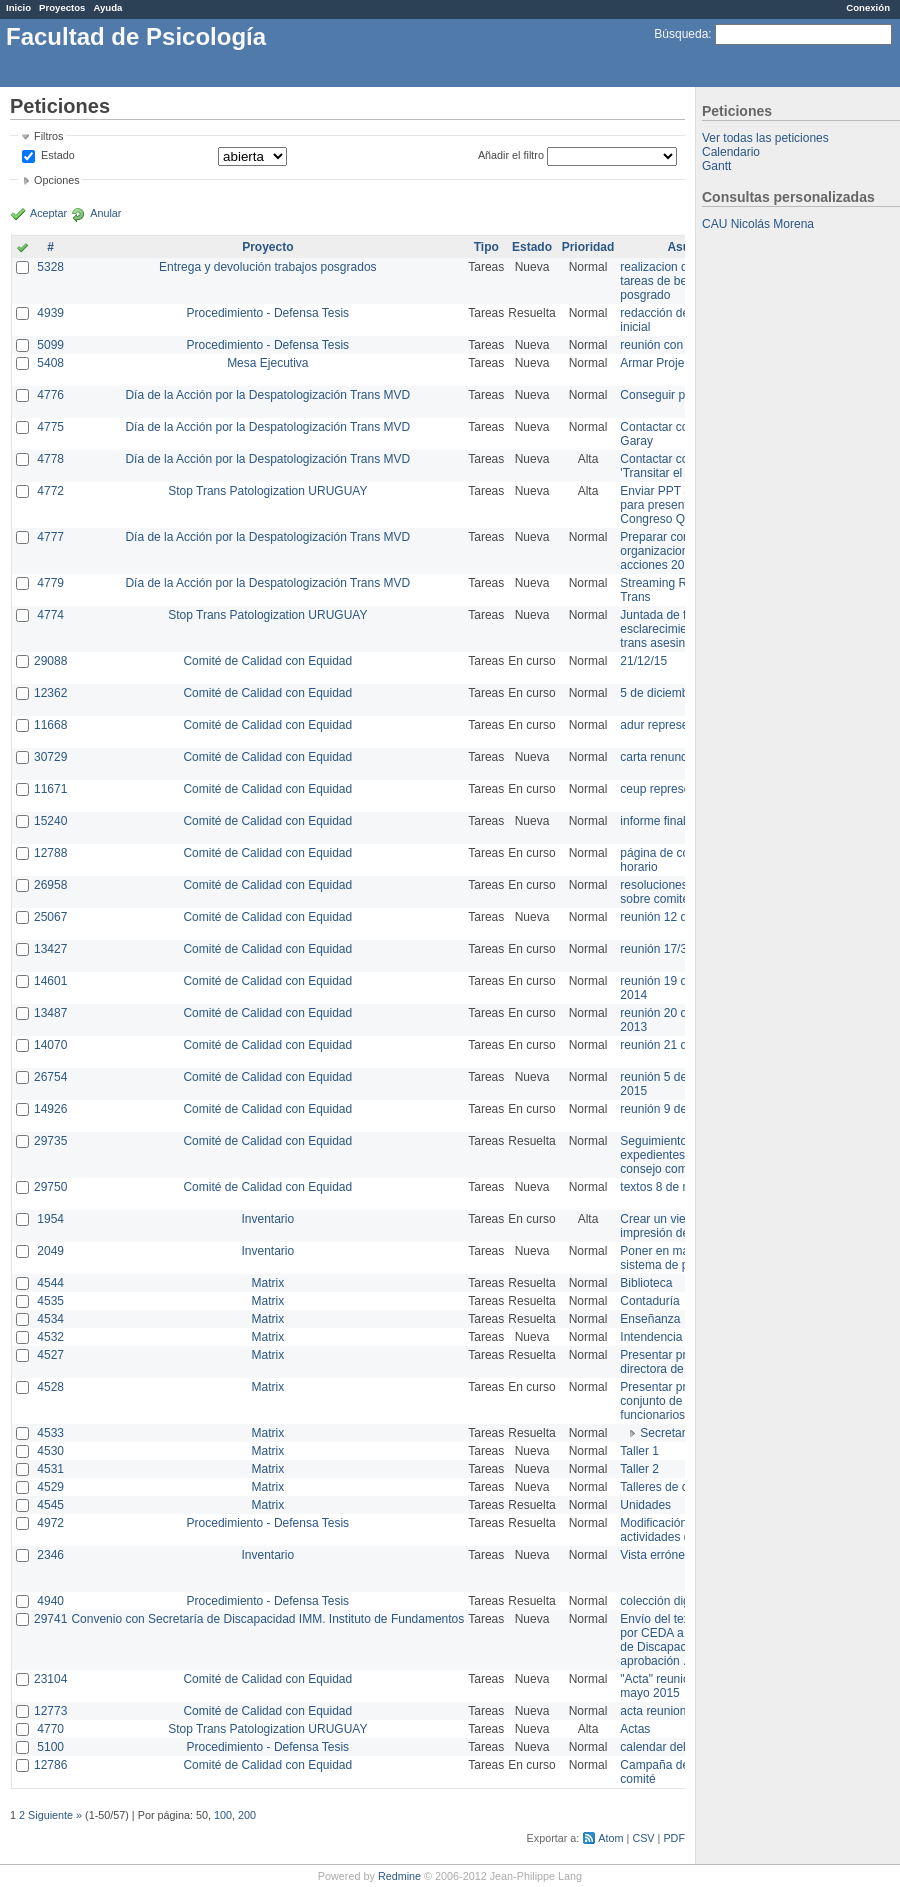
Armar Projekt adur (670, 363)
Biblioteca (646, 1283)
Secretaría (667, 1433)
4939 (50, 313)
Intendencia (651, 1337)
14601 (50, 981)
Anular (105, 213)
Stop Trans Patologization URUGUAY (267, 491)
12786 (50, 1765)
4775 (50, 427)
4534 (50, 1319)
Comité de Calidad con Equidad (267, 661)
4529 (50, 1487)
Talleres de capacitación (684, 1487)
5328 (50, 267)
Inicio (18, 7)
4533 (50, 1433)
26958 (50, 885)
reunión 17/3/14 (661, 949)
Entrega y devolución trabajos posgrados (267, 267)
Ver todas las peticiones (765, 138)
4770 (50, 1729)
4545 (50, 1505)
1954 (50, 1219)
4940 (50, 1601)
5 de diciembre (659, 693)
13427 (50, 949)
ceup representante (671, 789)
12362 (50, 693)
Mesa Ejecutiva (267, 363)
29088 (50, 661)
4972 (50, 1523)
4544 (50, 1283)
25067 (50, 917)
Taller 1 (639, 1451)
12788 (50, 853)
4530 (50, 1451)
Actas (635, 1729)
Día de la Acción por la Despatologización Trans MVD (267, 395)
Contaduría (649, 1301)
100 (223, 1815)
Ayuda (107, 7)
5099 (50, 345)
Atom (610, 1838)
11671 (50, 789)
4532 (50, 1337)
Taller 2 (639, 1469)
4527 (50, 1355)
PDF (674, 1838)
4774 (50, 615)
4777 (50, 537)
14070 (50, 1045)
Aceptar (48, 213)
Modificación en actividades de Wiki (671, 1530)
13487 (50, 1013)
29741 (50, 1619)
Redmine (399, 1876)
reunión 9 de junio (667, 1109)
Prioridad (588, 247)
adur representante (670, 725)
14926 (50, 1109)
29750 (50, 1187)
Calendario (731, 152)
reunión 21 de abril (669, 1045)
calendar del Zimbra (673, 1747)
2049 (50, 1251)
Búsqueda (681, 34)
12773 (50, 1711)
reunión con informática (682, 345)
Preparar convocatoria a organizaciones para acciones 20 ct (684, 551)
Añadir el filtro (511, 155)
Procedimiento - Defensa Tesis (268, 313)
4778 (50, 459)
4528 (50, 1387)
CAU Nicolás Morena (758, 224)
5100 (50, 1747)
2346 (50, 1555)
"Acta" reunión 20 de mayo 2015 (674, 1686)
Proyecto (267, 247)
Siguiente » (55, 1815)
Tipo (486, 247)
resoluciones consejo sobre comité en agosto (682, 892)
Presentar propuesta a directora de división (679, 1362)
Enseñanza (650, 1319)
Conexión (868, 7)
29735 (50, 1141)
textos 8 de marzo (667, 1187)
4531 (50, 1469)
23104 (50, 1679)
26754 (50, 1077)
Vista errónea (655, 1555)
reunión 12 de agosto (676, 917)
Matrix (267, 1283)
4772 (50, 491)
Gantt (716, 166)
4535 (50, 1301)
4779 (50, 583)
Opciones (57, 180)
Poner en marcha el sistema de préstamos (678, 1258)
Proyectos (62, 7)
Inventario (267, 1219)
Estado (58, 155)
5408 (50, 363)
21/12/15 (643, 661)
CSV (643, 1838)
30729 (50, 757)
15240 (50, 821)
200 (247, 1815)
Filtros (48, 136)
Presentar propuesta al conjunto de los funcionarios (680, 1401)
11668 (50, 725)
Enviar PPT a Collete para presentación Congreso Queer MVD (679, 505)
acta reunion (653, 1711)
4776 (50, 395)
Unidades (645, 1505)
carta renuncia (658, 757)
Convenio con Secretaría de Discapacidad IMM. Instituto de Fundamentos (267, 1619)
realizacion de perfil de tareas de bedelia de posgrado (680, 281)
